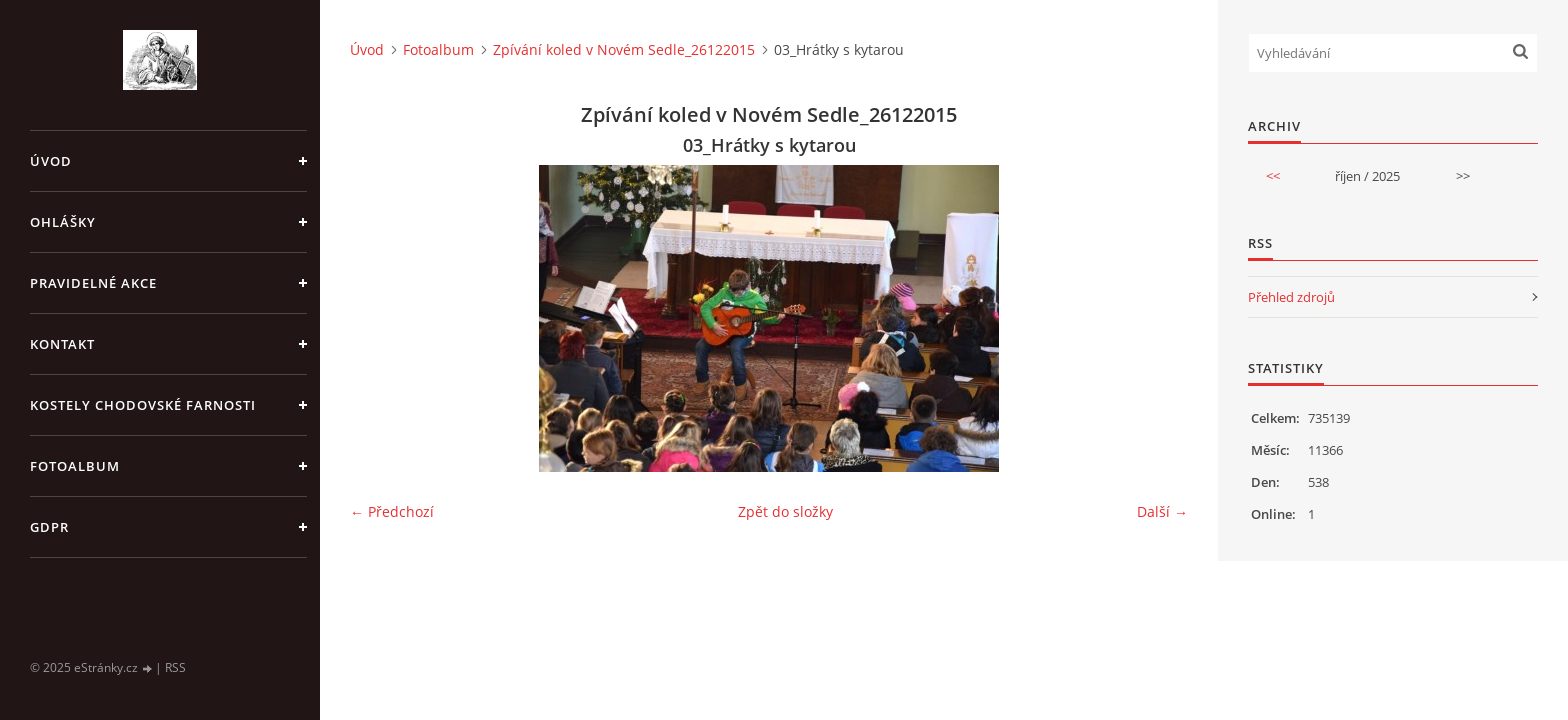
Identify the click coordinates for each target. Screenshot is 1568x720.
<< (1273, 176)
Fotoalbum (75, 466)
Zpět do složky (785, 511)
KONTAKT (62, 344)
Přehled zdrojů (1291, 297)
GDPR (49, 527)
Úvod (51, 161)
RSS (175, 667)
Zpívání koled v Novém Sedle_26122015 (624, 49)
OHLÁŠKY (63, 222)
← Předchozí (392, 511)
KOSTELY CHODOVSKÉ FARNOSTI (143, 405)
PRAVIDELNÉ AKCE (93, 283)
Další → (1162, 511)
